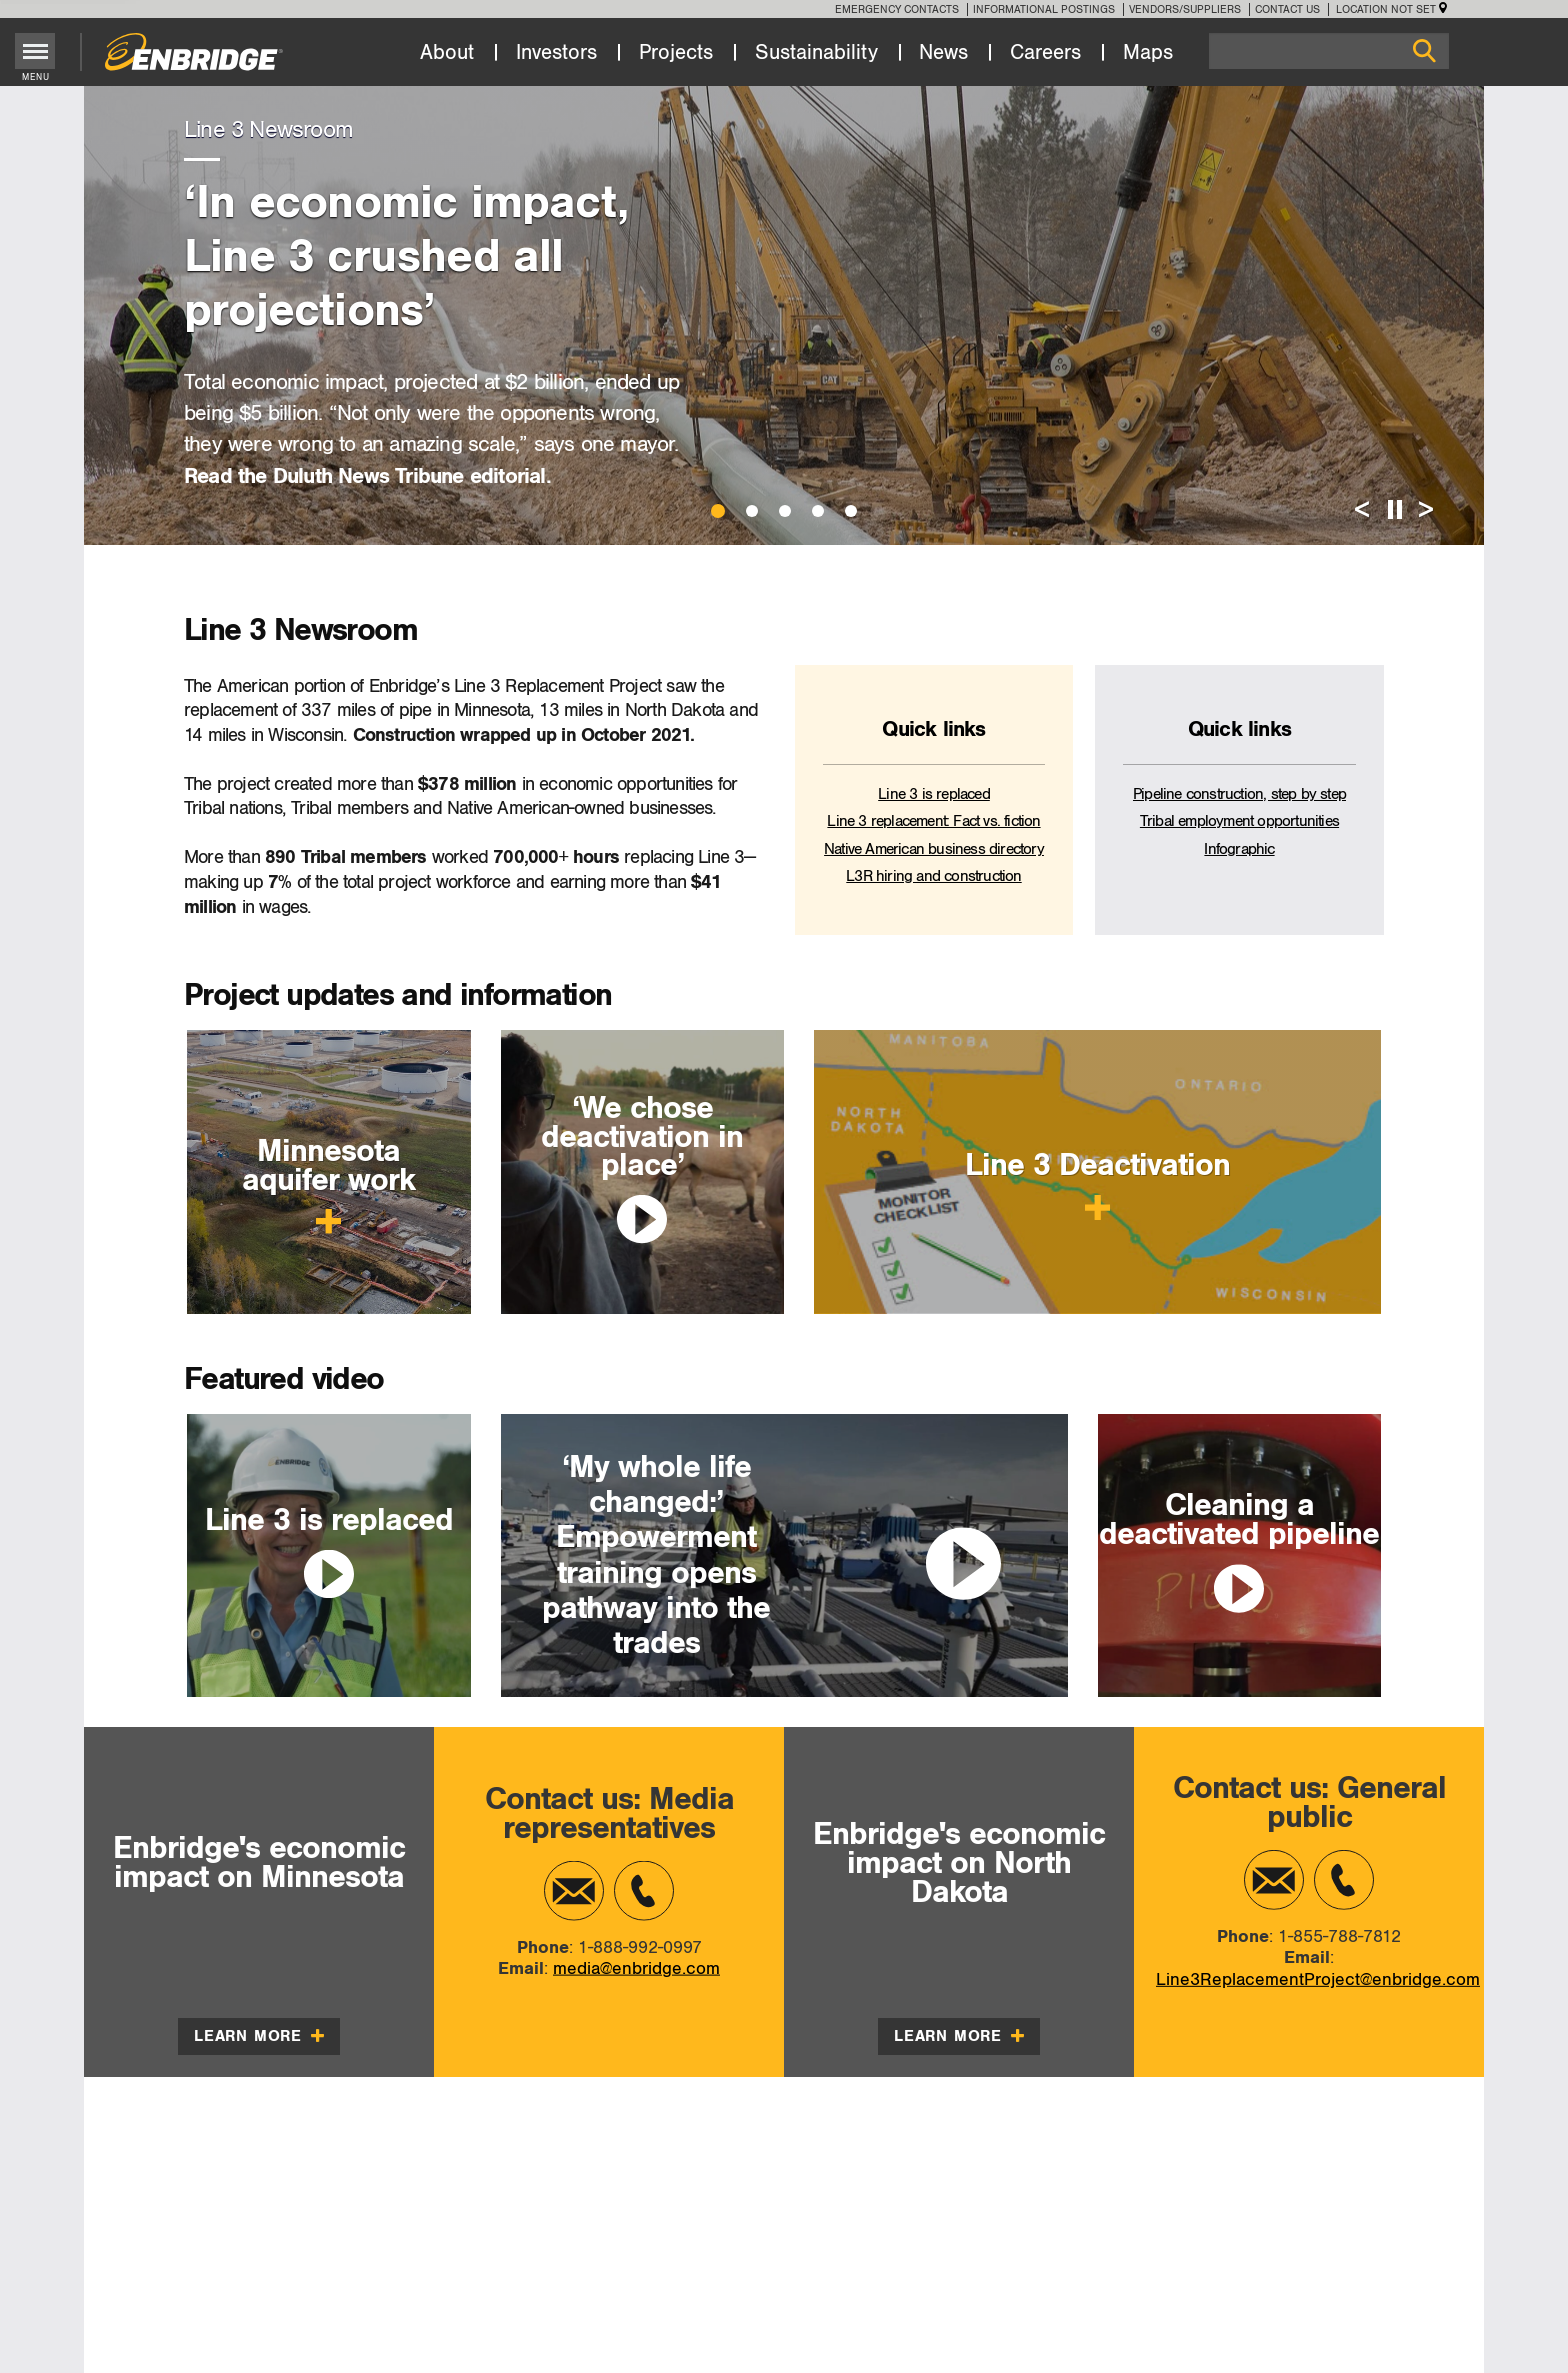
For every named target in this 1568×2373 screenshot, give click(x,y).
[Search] (1329, 51)
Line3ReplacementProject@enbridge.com (1318, 1979)
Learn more (259, 2036)
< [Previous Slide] (1362, 510)
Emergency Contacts (897, 9)
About (447, 53)
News (943, 53)
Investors (556, 53)
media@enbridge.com (636, 1968)
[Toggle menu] (35, 51)
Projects (676, 53)
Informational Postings (1044, 9)
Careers (1045, 53)
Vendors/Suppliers (1185, 9)
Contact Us (1287, 9)
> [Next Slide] (1426, 510)
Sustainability (816, 53)
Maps (1148, 53)
